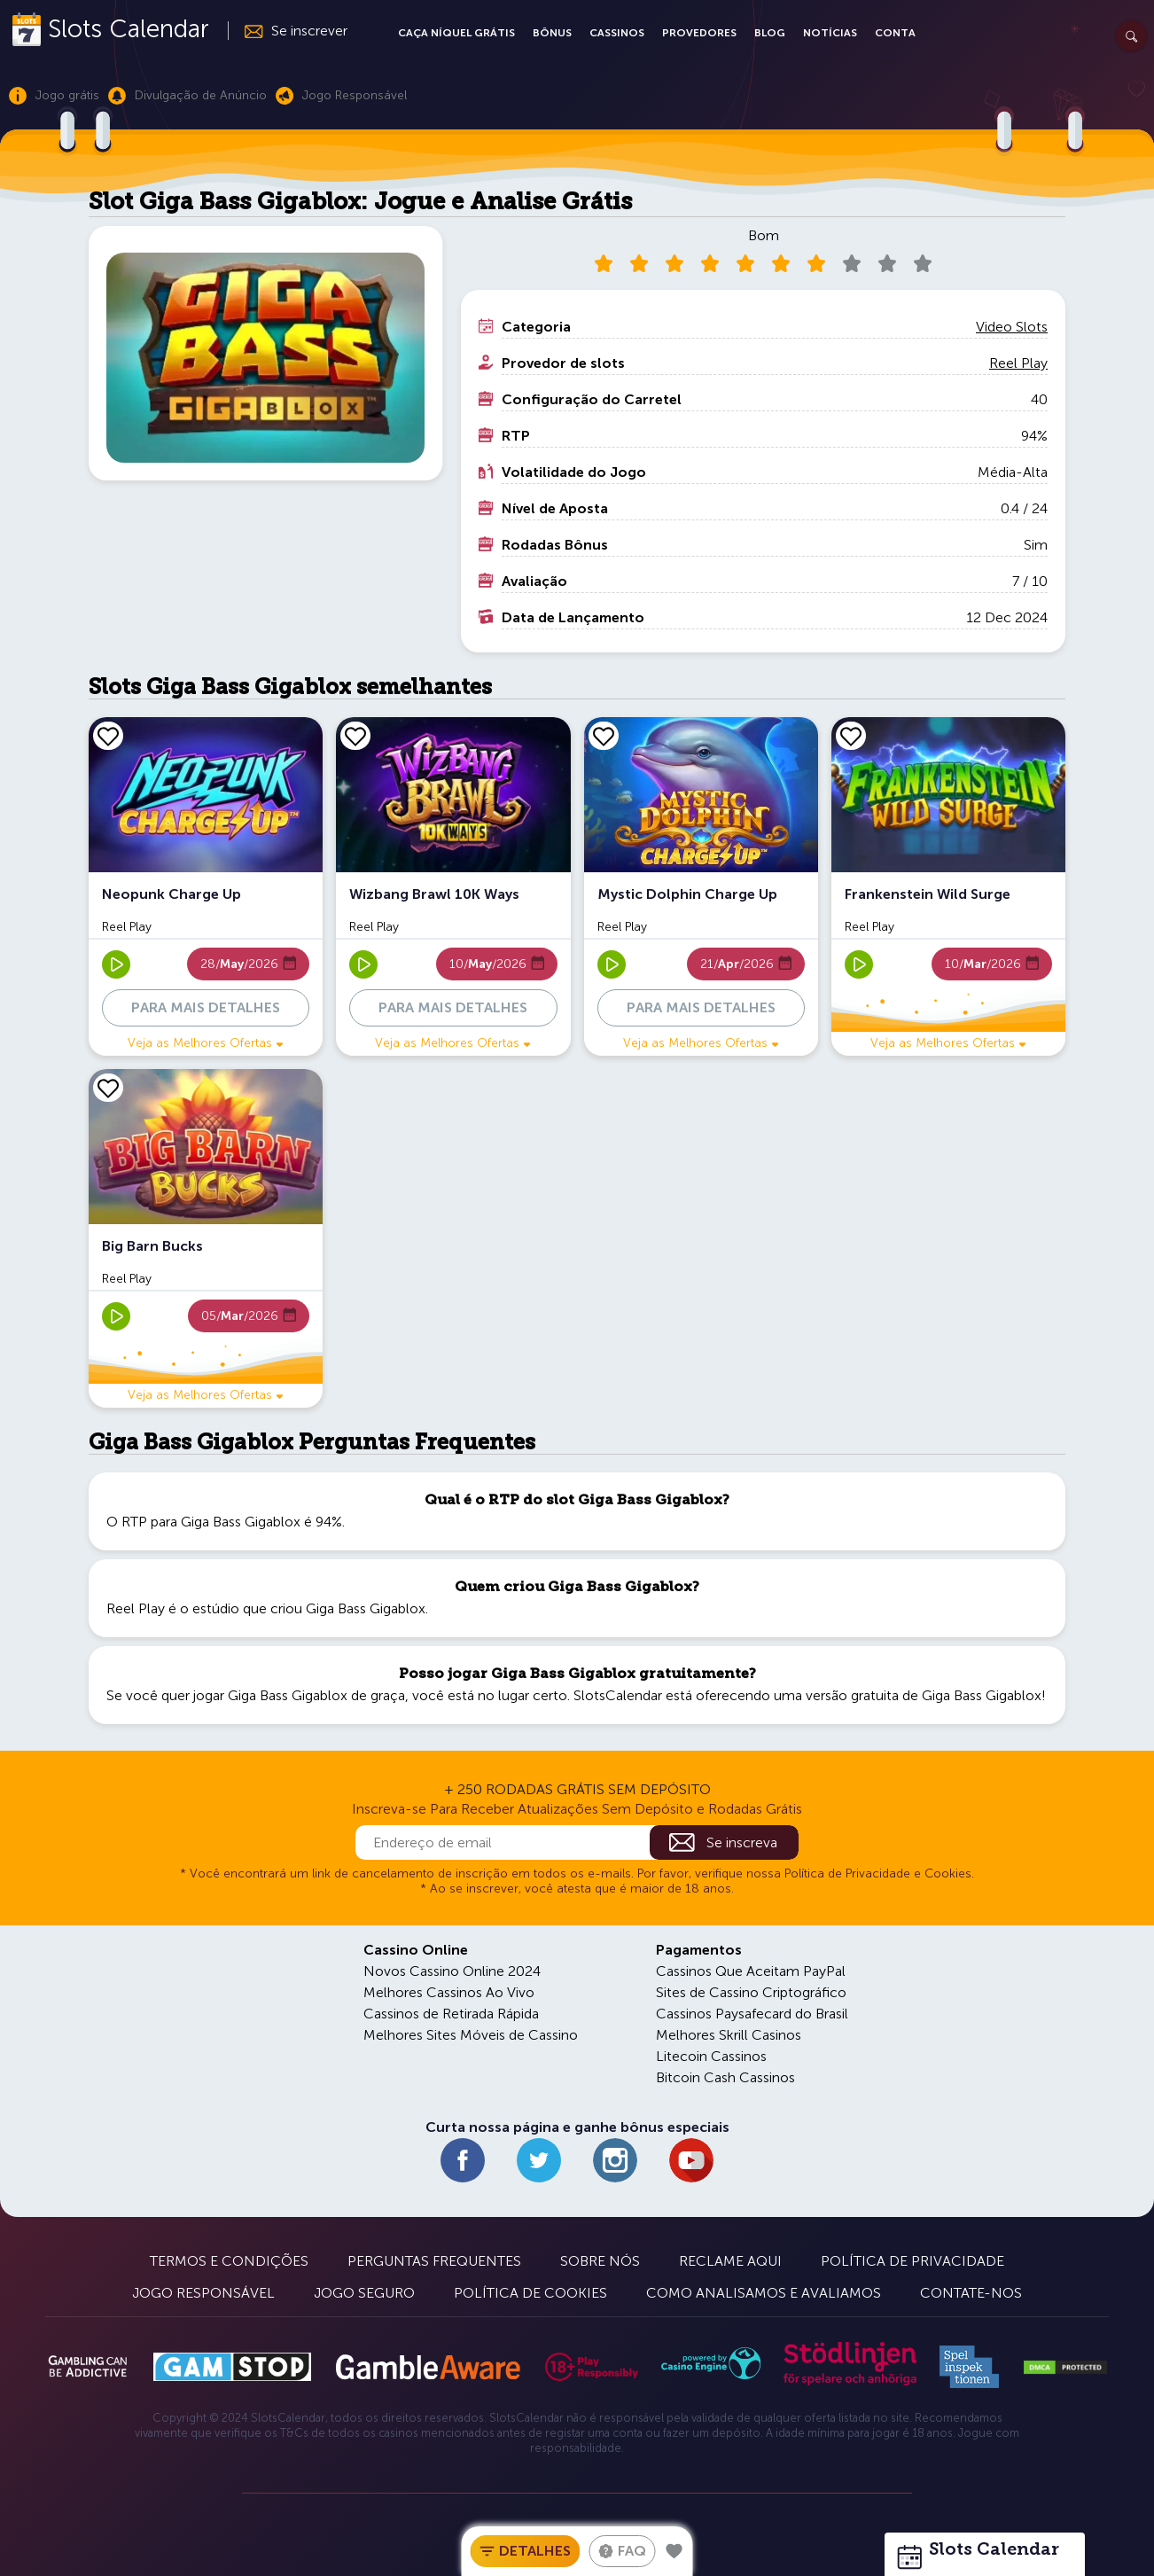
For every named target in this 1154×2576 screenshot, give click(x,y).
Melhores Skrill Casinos (728, 2034)
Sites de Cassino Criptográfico (751, 1992)
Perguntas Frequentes (434, 2260)
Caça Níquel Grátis (456, 33)
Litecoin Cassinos (711, 2056)
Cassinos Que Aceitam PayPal (751, 1971)
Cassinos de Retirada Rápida (451, 2013)
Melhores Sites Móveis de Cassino (470, 2034)
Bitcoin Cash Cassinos (725, 2077)
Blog (769, 33)
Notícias (830, 33)
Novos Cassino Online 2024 (452, 1971)
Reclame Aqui (730, 2260)
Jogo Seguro (364, 2292)
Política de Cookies (530, 2292)
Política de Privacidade (912, 2260)
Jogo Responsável (203, 2292)
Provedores (699, 33)
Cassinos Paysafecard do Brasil (752, 2013)
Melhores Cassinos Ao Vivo (448, 1992)
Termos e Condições (229, 2260)
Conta (895, 33)
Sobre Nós (600, 2260)
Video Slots (1012, 326)
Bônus (552, 33)
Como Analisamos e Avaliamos (763, 2292)
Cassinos (616, 33)
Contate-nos (971, 2292)
